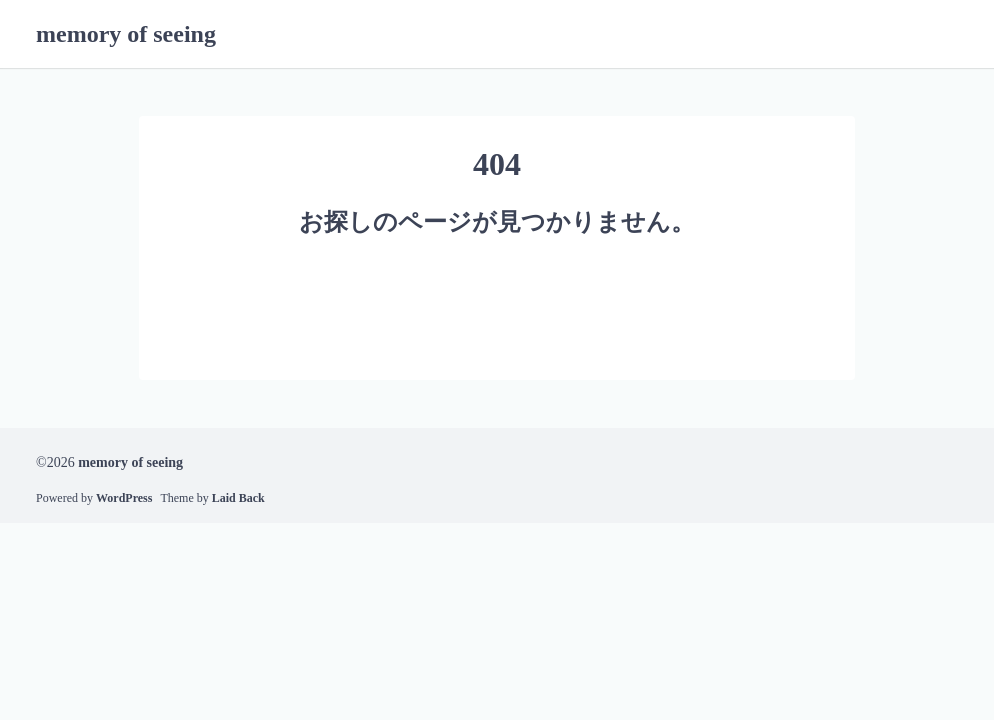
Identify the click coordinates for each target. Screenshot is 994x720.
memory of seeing (126, 34)
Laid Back (238, 498)
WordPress (124, 498)
